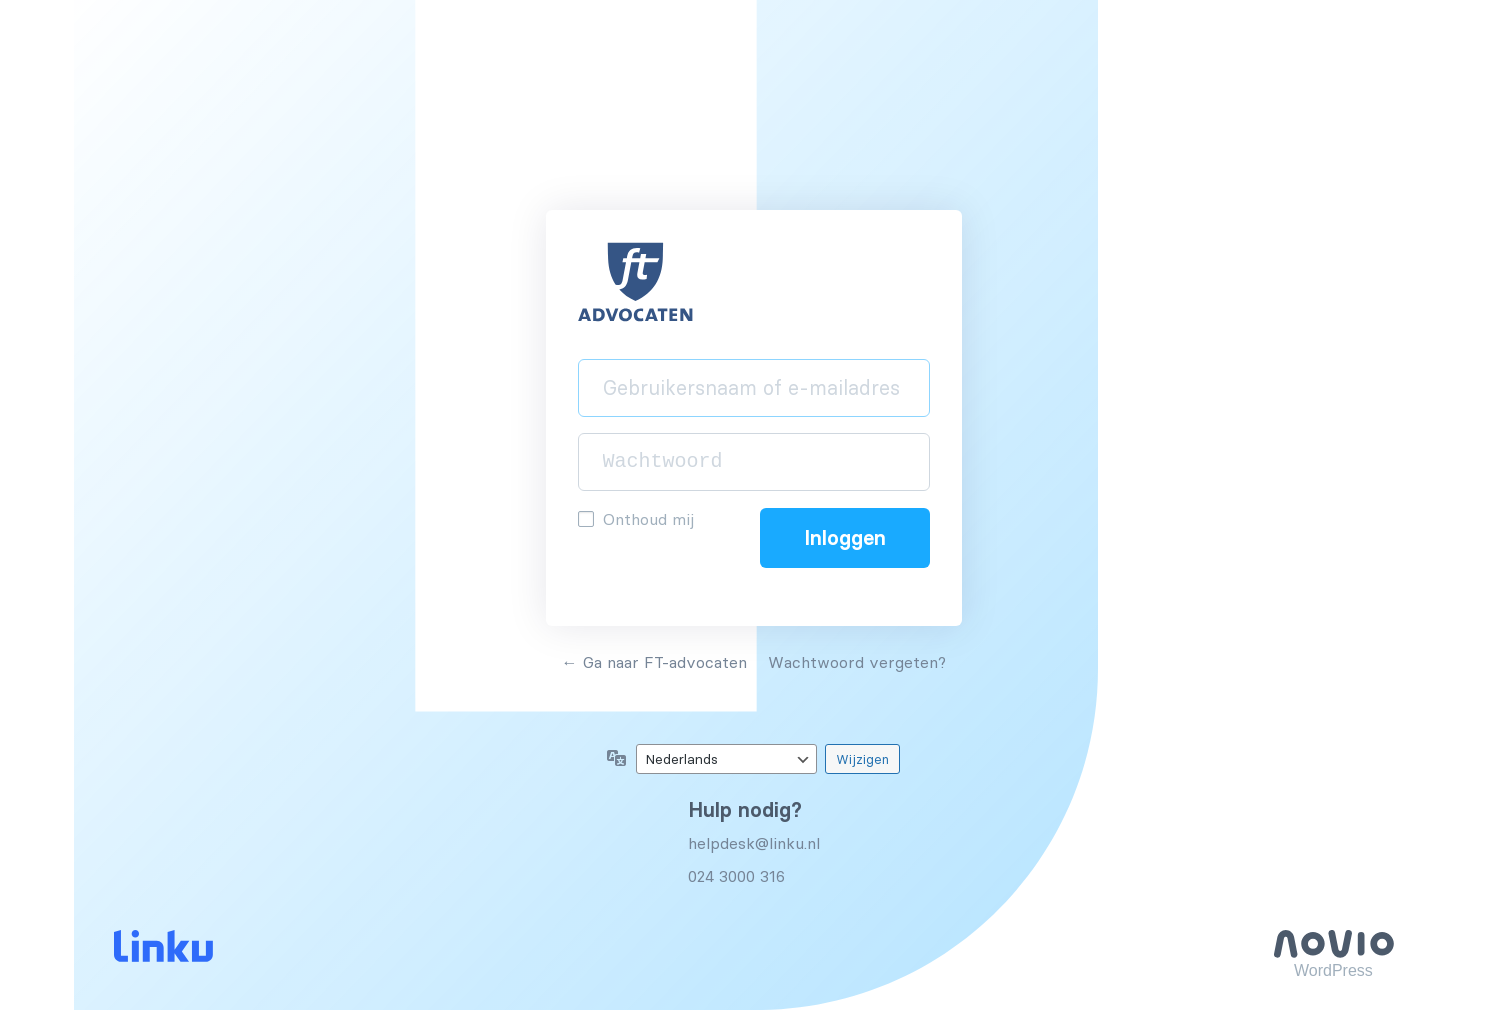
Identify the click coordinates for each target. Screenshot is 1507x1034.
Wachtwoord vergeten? (857, 662)
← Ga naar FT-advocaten (654, 662)
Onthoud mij (648, 519)
